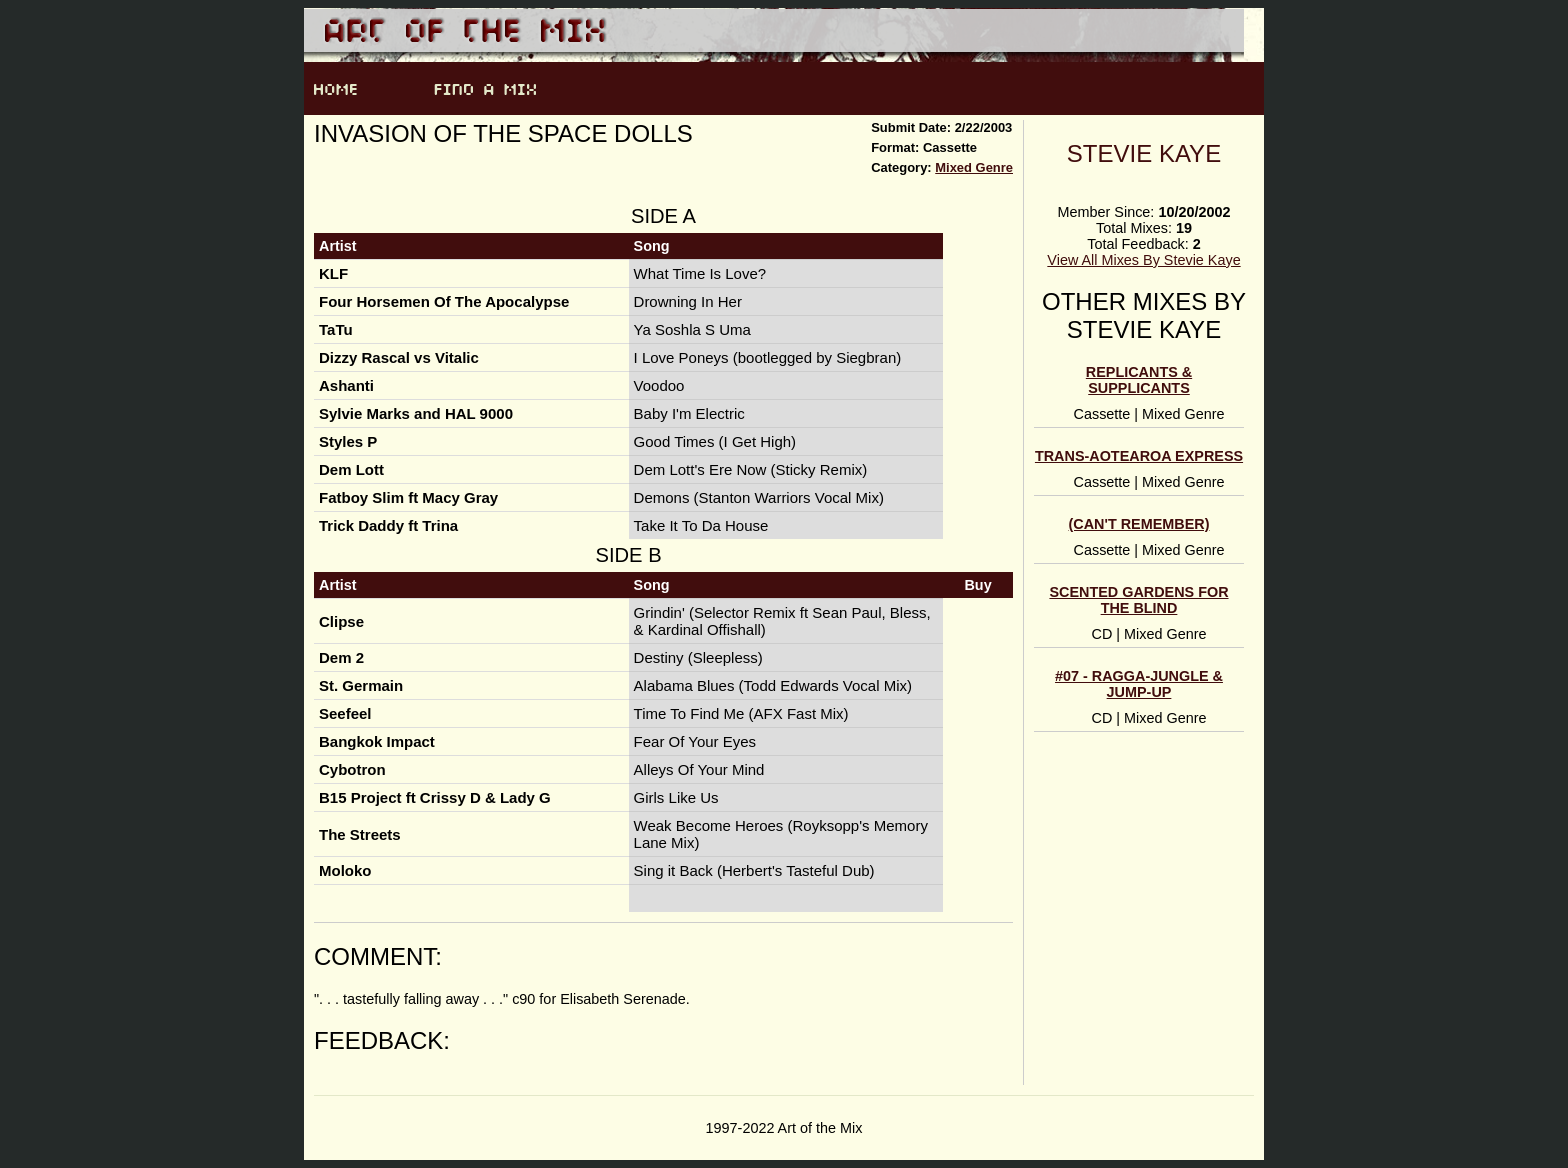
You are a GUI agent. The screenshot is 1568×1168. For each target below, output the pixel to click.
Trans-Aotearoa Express (1139, 456)
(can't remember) (1139, 524)
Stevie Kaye (1144, 153)
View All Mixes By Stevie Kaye (1143, 260)
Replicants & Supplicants (1139, 380)
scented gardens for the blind (1138, 600)
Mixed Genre (974, 167)
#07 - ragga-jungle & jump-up (1139, 684)
